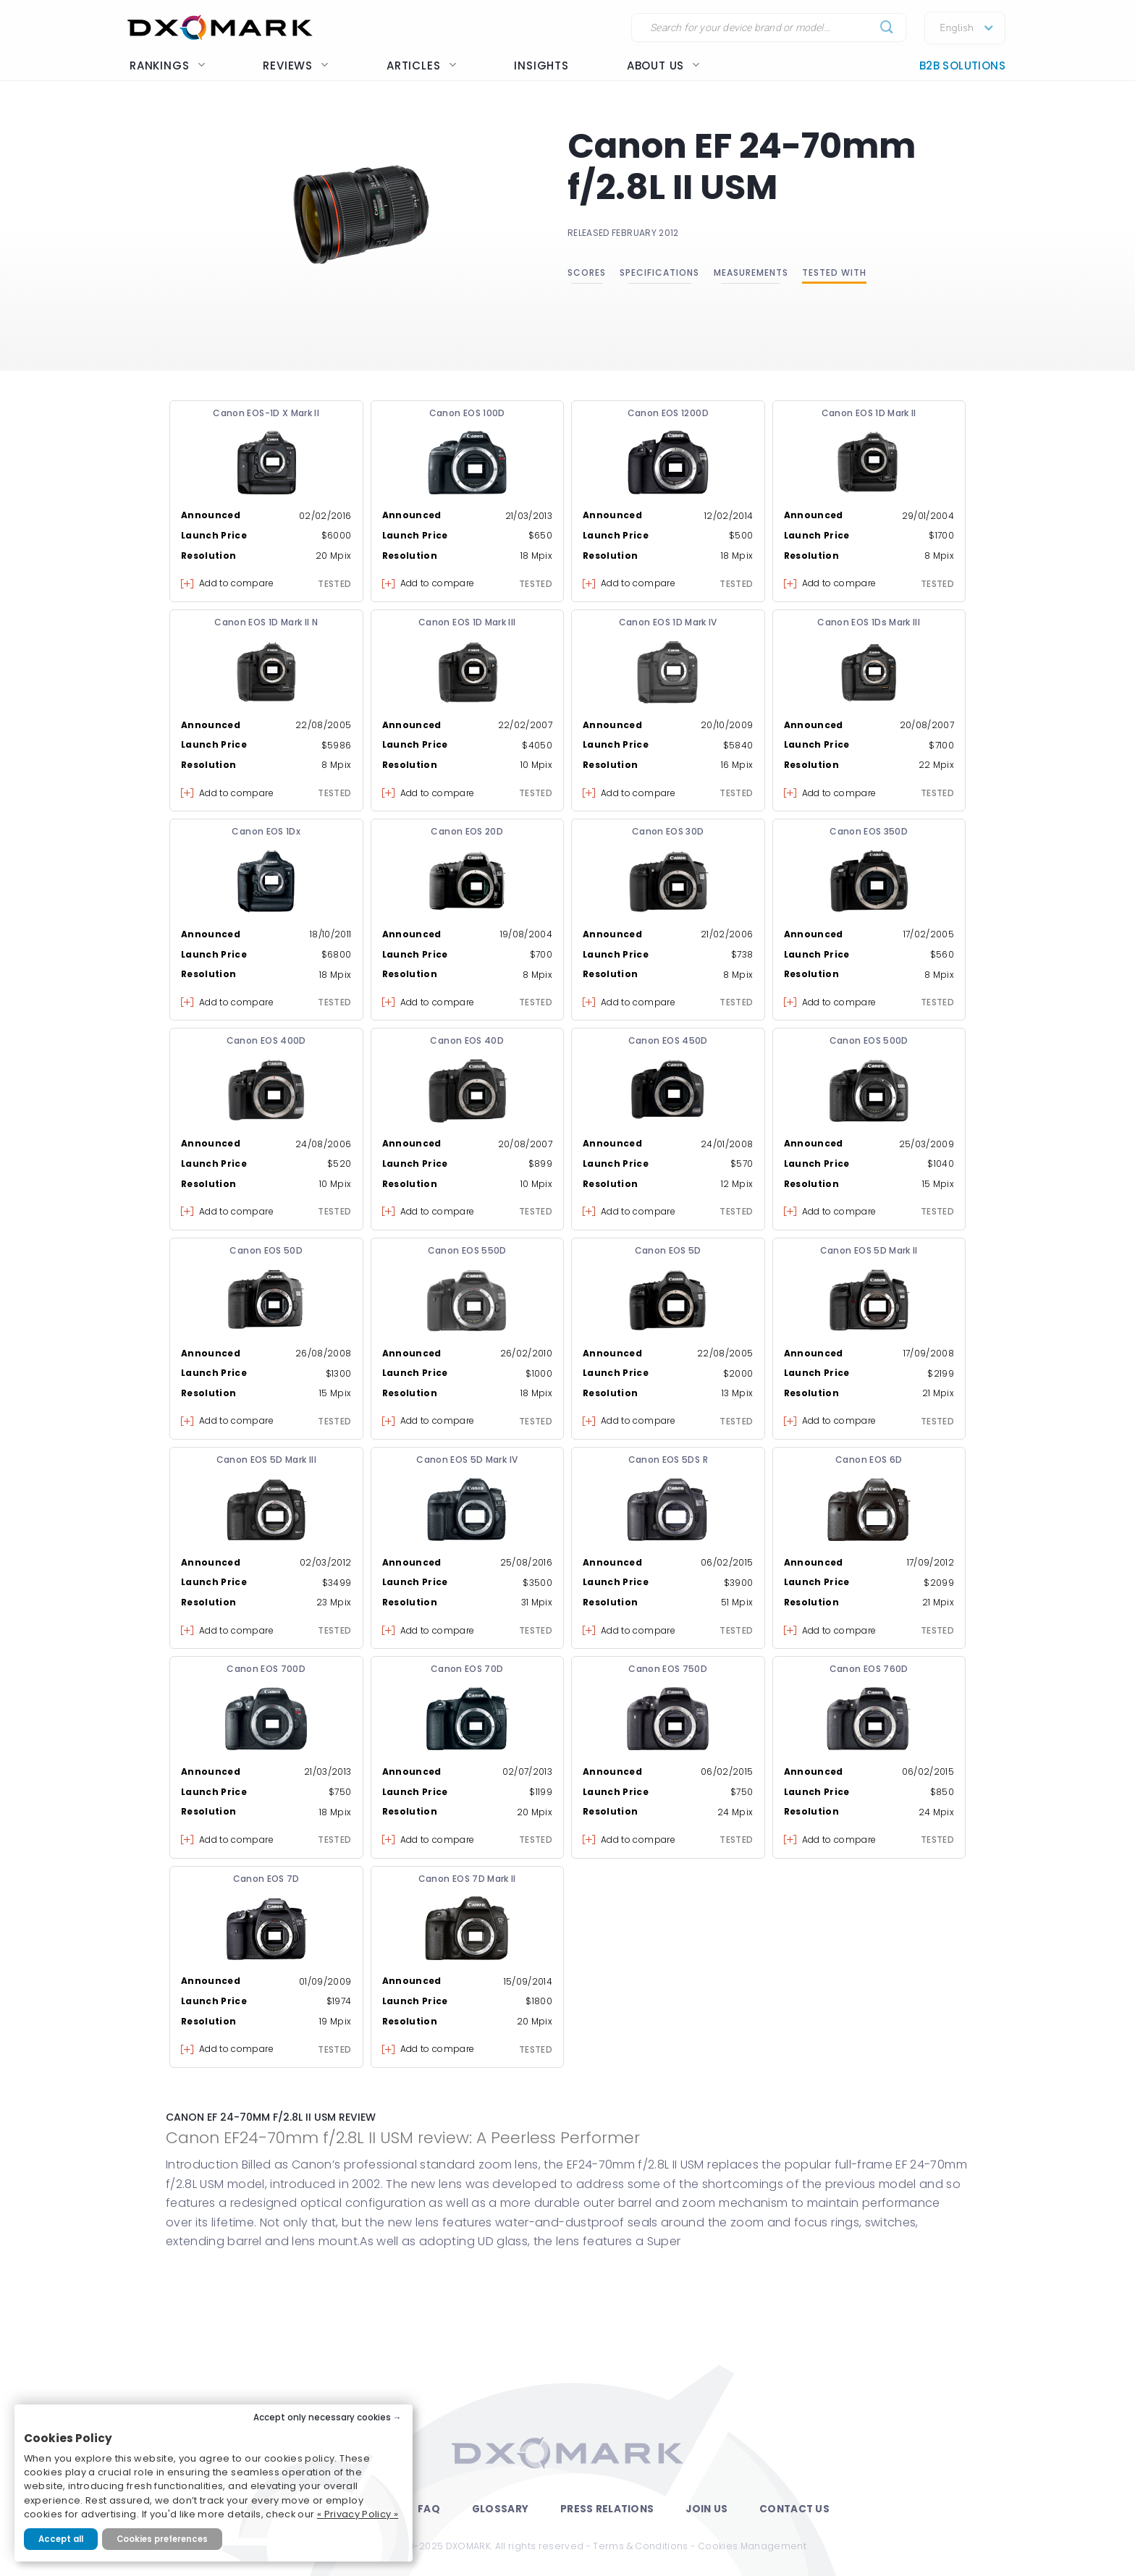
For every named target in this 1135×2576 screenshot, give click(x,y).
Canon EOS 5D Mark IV (467, 1459)
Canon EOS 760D (869, 1669)
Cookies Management (752, 2546)
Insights (541, 65)
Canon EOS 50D (266, 1250)
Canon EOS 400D (266, 1040)
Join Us (706, 2509)
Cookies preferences (162, 2539)
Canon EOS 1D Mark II (869, 413)
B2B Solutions (962, 65)
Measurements (751, 272)
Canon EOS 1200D (668, 413)
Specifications (659, 272)
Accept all (60, 2539)
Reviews (296, 65)
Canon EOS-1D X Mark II (266, 413)
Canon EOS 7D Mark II (467, 1878)
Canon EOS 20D (467, 831)
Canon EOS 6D (868, 1459)
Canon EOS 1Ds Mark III (868, 622)
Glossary (500, 2509)
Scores (587, 272)
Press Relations (607, 2509)
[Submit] (887, 28)
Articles (421, 65)
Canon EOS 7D (266, 1878)
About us (663, 65)
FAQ (429, 2509)
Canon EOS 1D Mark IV (668, 622)
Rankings (167, 65)
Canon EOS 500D (869, 1040)
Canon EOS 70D (467, 1669)
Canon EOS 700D (266, 1669)
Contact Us (794, 2509)
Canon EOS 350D (869, 831)
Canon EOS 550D (467, 1250)
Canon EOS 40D (467, 1040)
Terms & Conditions (640, 2546)
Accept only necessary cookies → (327, 2417)
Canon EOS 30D (668, 831)
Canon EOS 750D (667, 1669)
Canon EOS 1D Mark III (466, 622)
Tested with (834, 272)
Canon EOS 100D (467, 413)
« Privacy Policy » (357, 2514)
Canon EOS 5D (668, 1250)
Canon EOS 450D (668, 1040)
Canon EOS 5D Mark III (266, 1459)
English (957, 28)
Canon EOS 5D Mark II (869, 1250)
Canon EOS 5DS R (668, 1459)
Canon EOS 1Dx (266, 831)
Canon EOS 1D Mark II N (266, 622)
